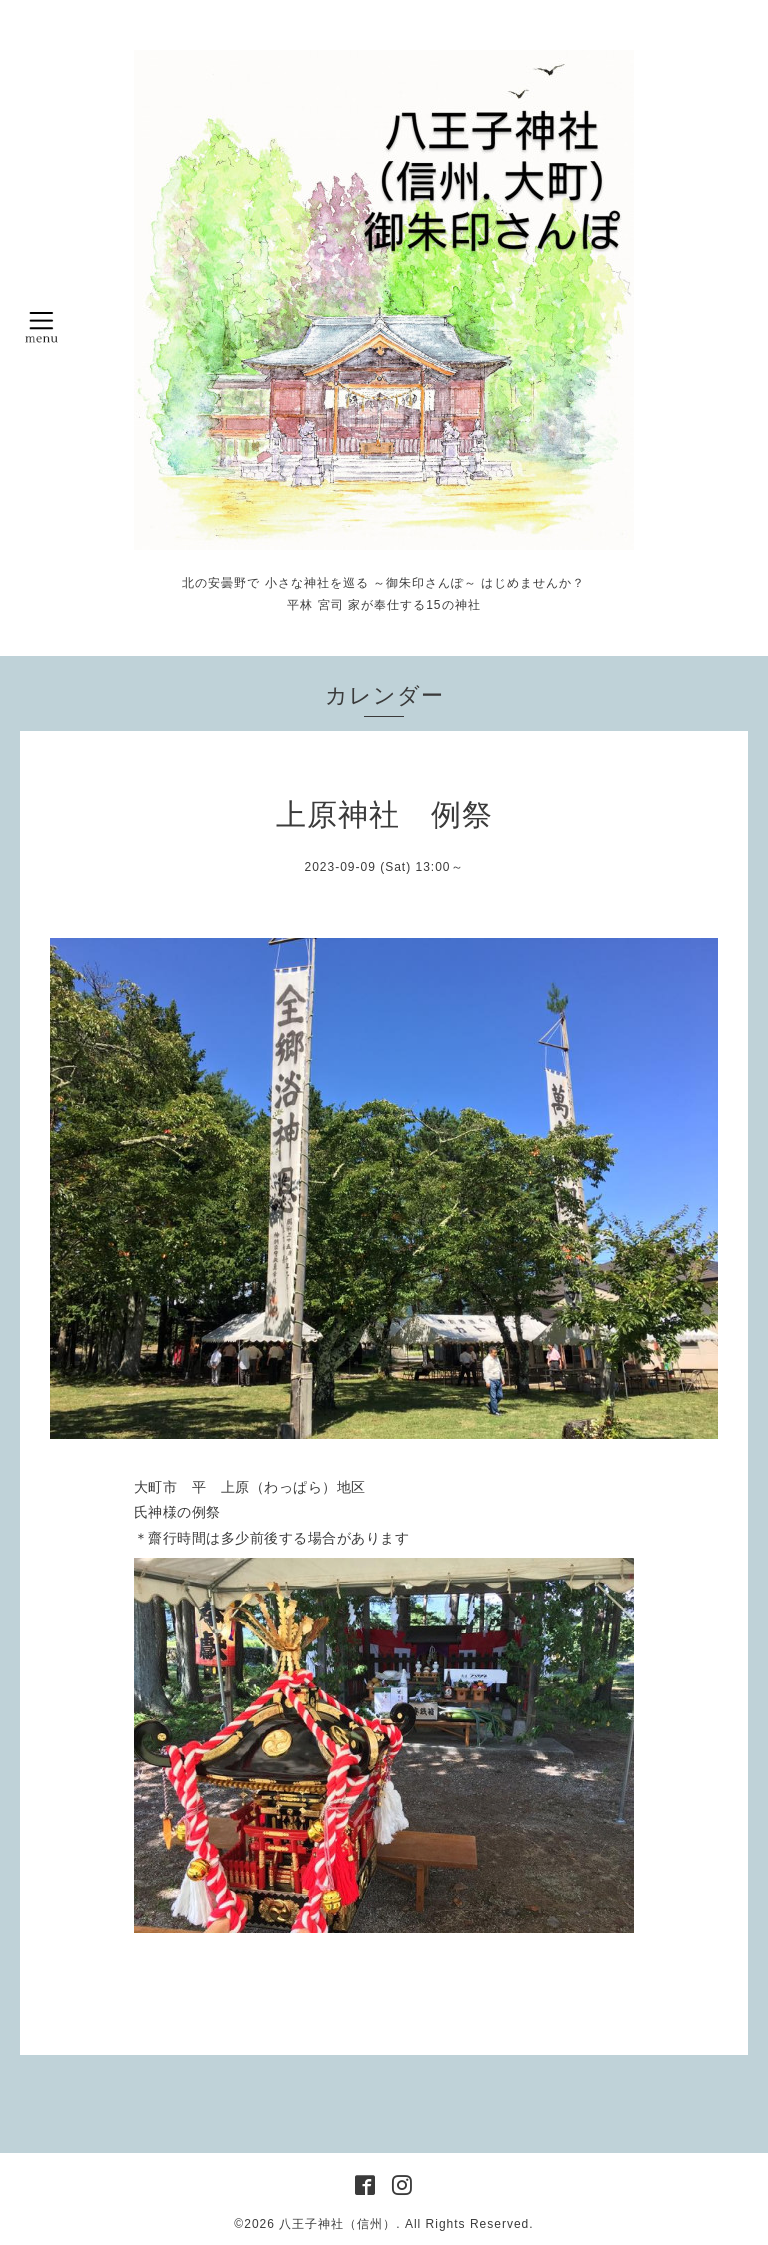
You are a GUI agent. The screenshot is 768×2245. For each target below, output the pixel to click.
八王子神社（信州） (337, 2224)
